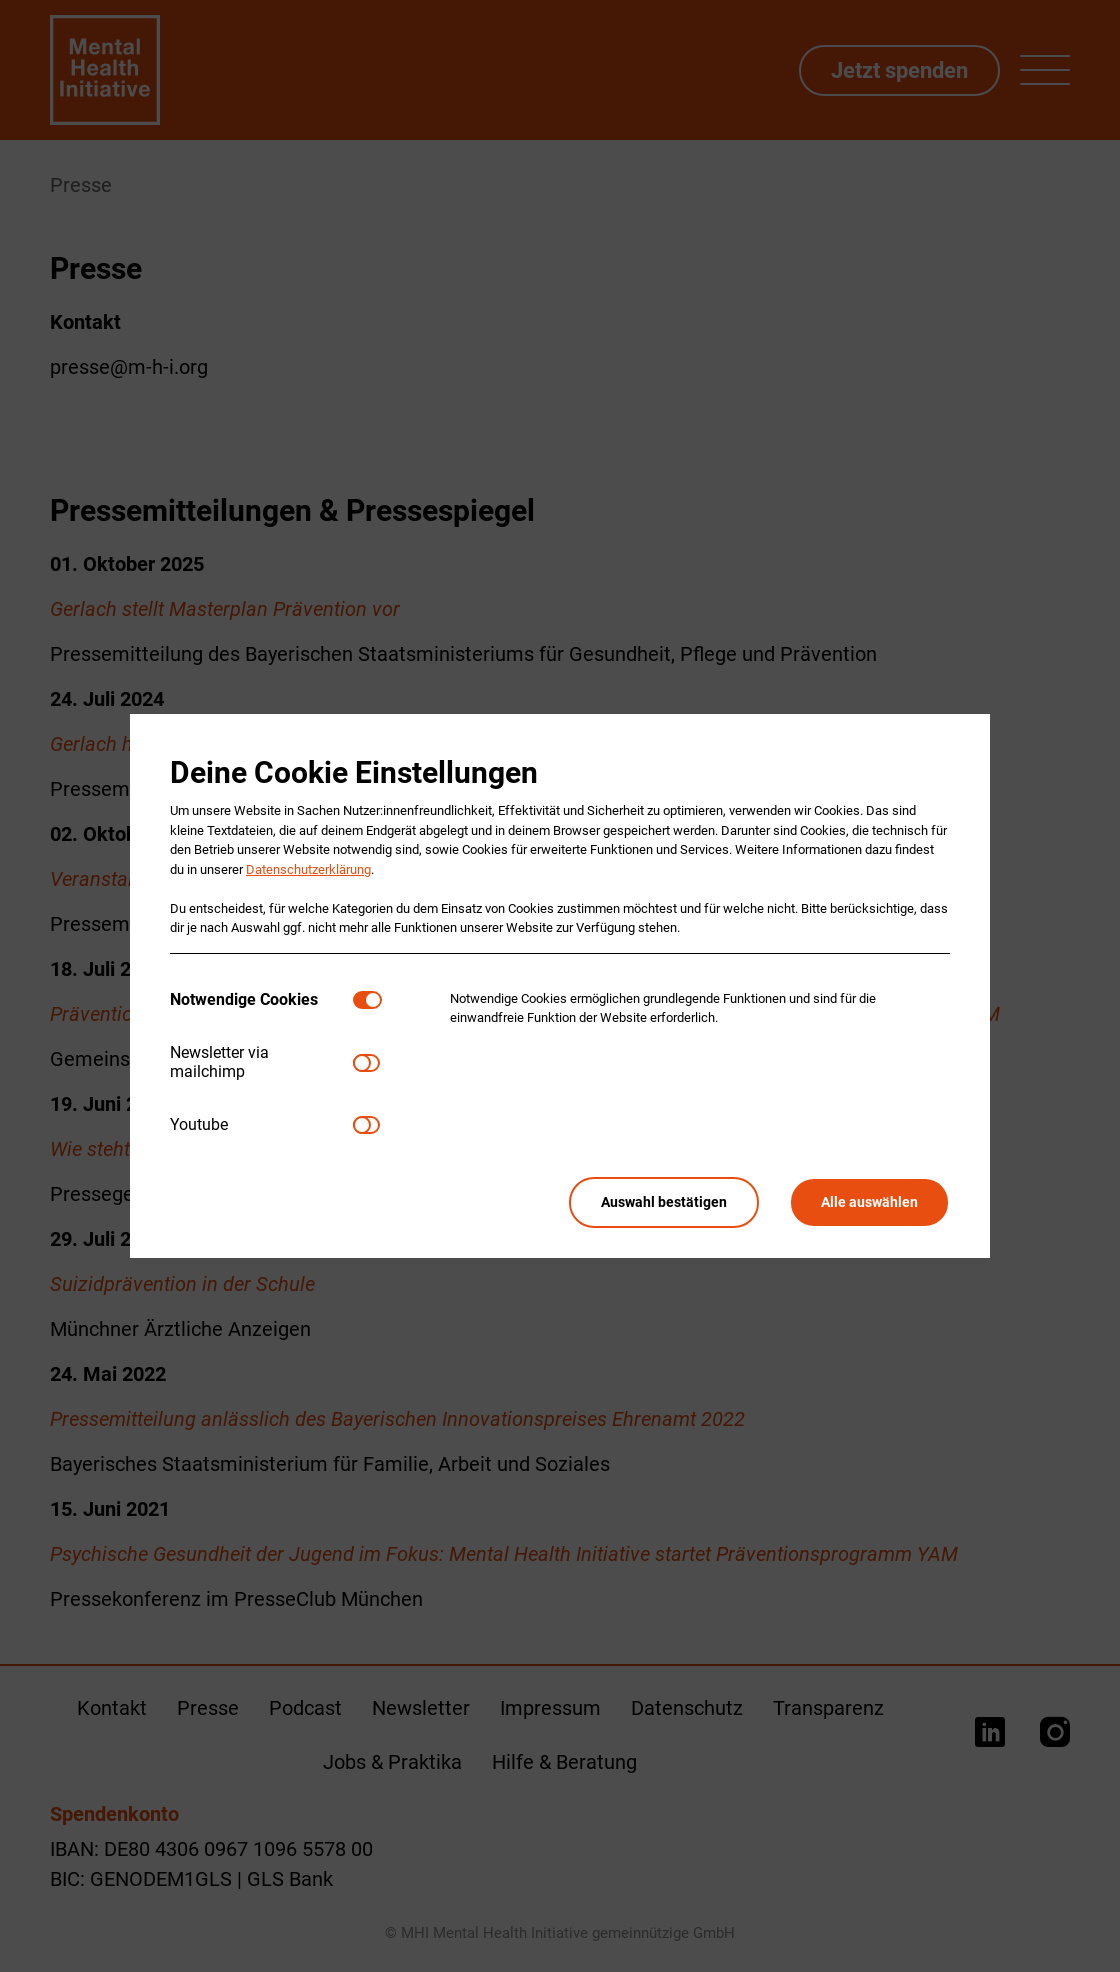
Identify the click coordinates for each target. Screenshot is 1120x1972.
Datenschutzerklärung (308, 869)
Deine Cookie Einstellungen (354, 772)
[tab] (261, 1000)
